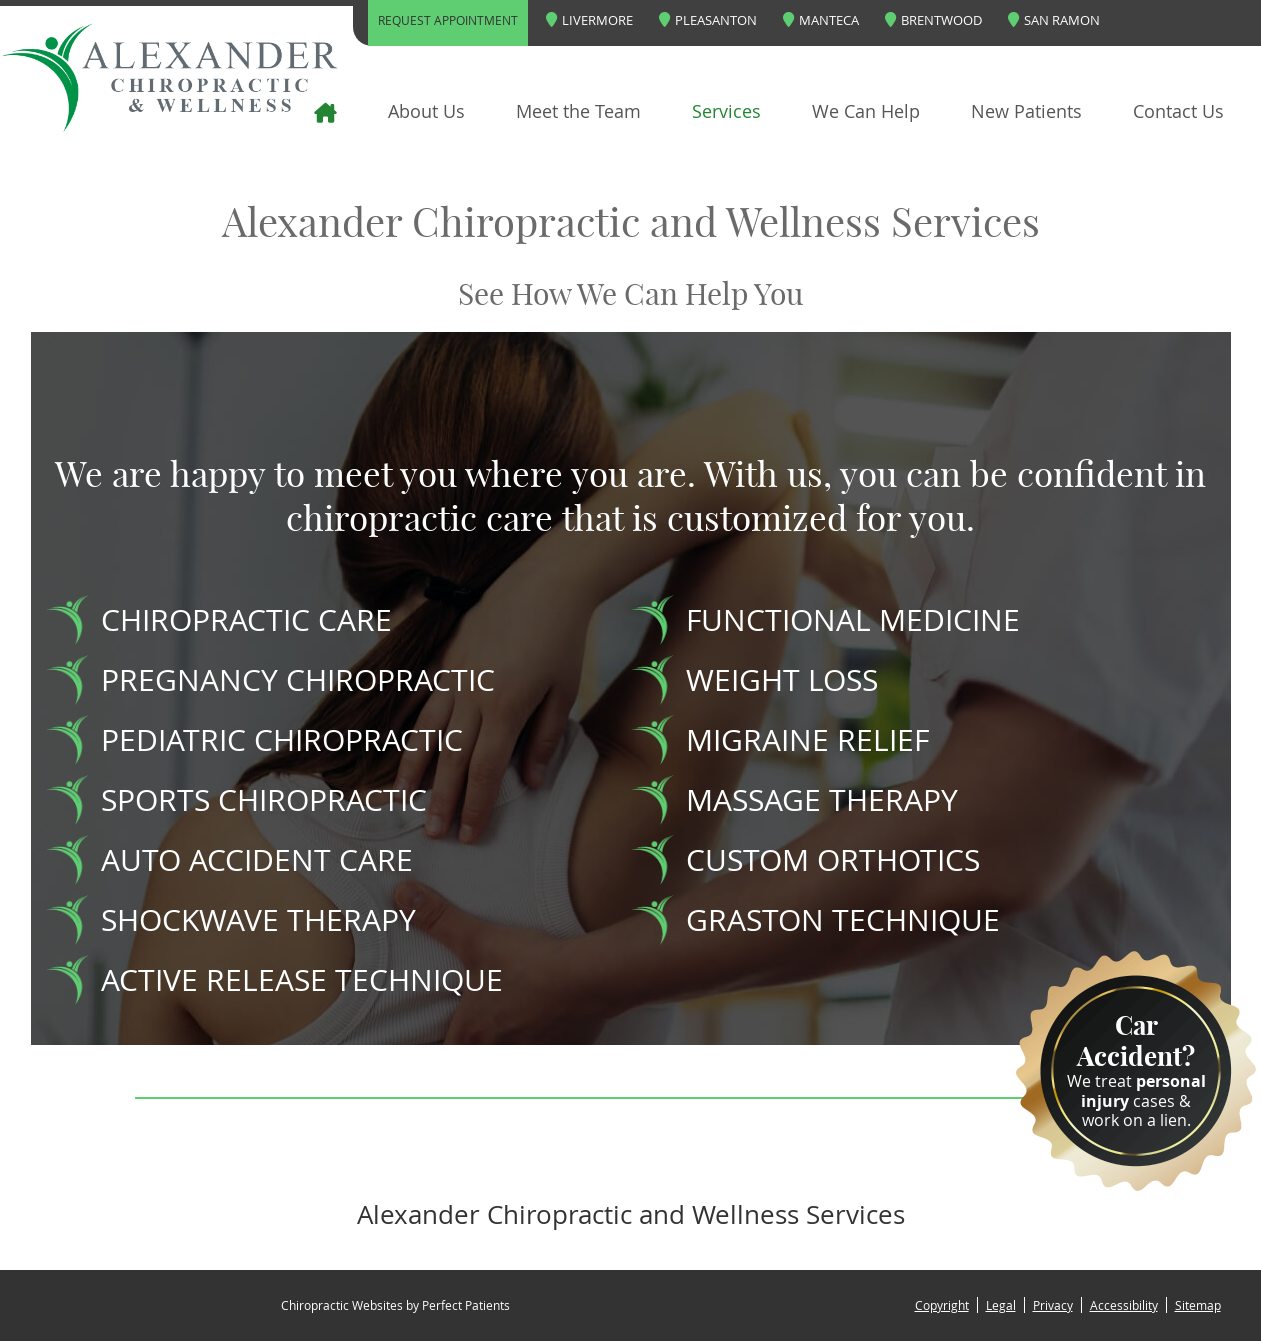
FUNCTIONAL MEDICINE (853, 620)
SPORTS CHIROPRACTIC (264, 800)
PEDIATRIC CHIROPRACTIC (282, 740)
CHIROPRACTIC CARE (246, 620)
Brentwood (933, 20)
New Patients (1026, 111)
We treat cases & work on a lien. (1136, 1070)
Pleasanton (708, 20)
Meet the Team (578, 111)
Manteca (821, 20)
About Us (426, 111)
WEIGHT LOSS (782, 680)
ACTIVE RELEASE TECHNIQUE (302, 980)
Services (726, 111)
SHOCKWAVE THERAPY (258, 920)
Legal (1001, 1305)
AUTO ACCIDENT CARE (257, 860)
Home (288, 111)
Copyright (942, 1305)
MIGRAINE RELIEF (807, 740)
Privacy (1053, 1305)
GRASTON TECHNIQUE (843, 920)
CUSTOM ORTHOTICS (833, 860)
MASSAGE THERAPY (822, 800)
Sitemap (1198, 1305)
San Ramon (1054, 20)
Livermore (589, 20)
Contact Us (1178, 111)
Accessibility (1124, 1305)
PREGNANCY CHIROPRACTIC (298, 680)
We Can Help (866, 111)
